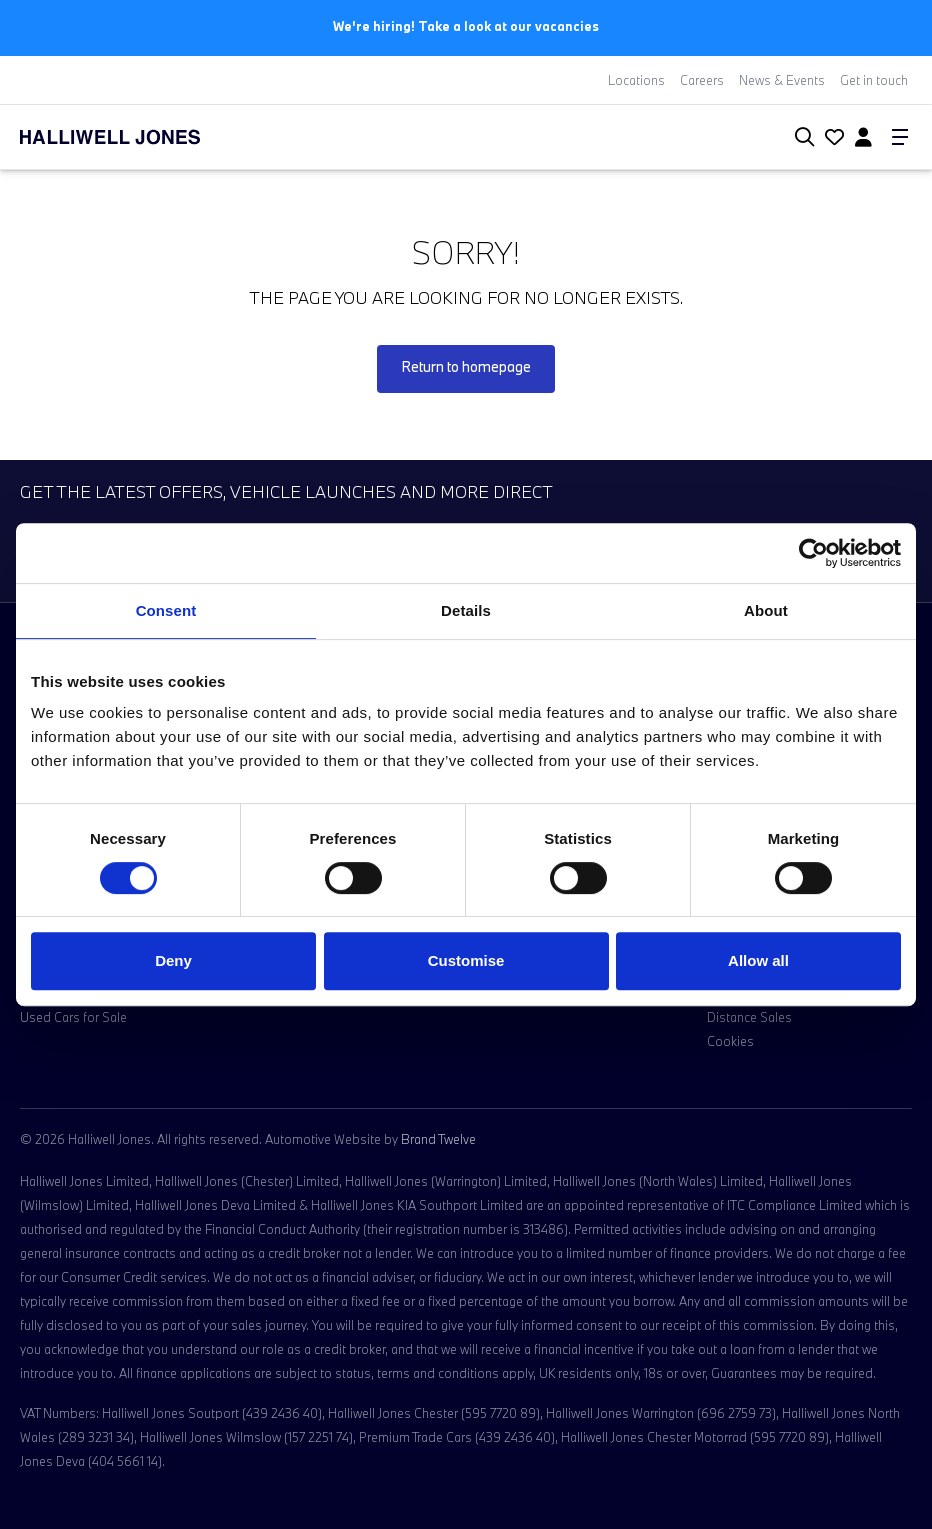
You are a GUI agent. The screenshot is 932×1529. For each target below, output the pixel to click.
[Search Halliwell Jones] (800, 137)
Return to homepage (466, 366)
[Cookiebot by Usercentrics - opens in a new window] (813, 553)
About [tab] (766, 610)
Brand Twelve (438, 1139)
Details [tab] (466, 610)
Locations (636, 80)
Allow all (758, 960)
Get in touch (874, 80)
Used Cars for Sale (73, 1017)
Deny (173, 960)
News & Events (782, 80)
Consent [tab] (166, 610)
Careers (702, 80)
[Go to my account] (832, 139)
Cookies (730, 1041)
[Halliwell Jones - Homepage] (135, 137)
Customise (466, 960)
